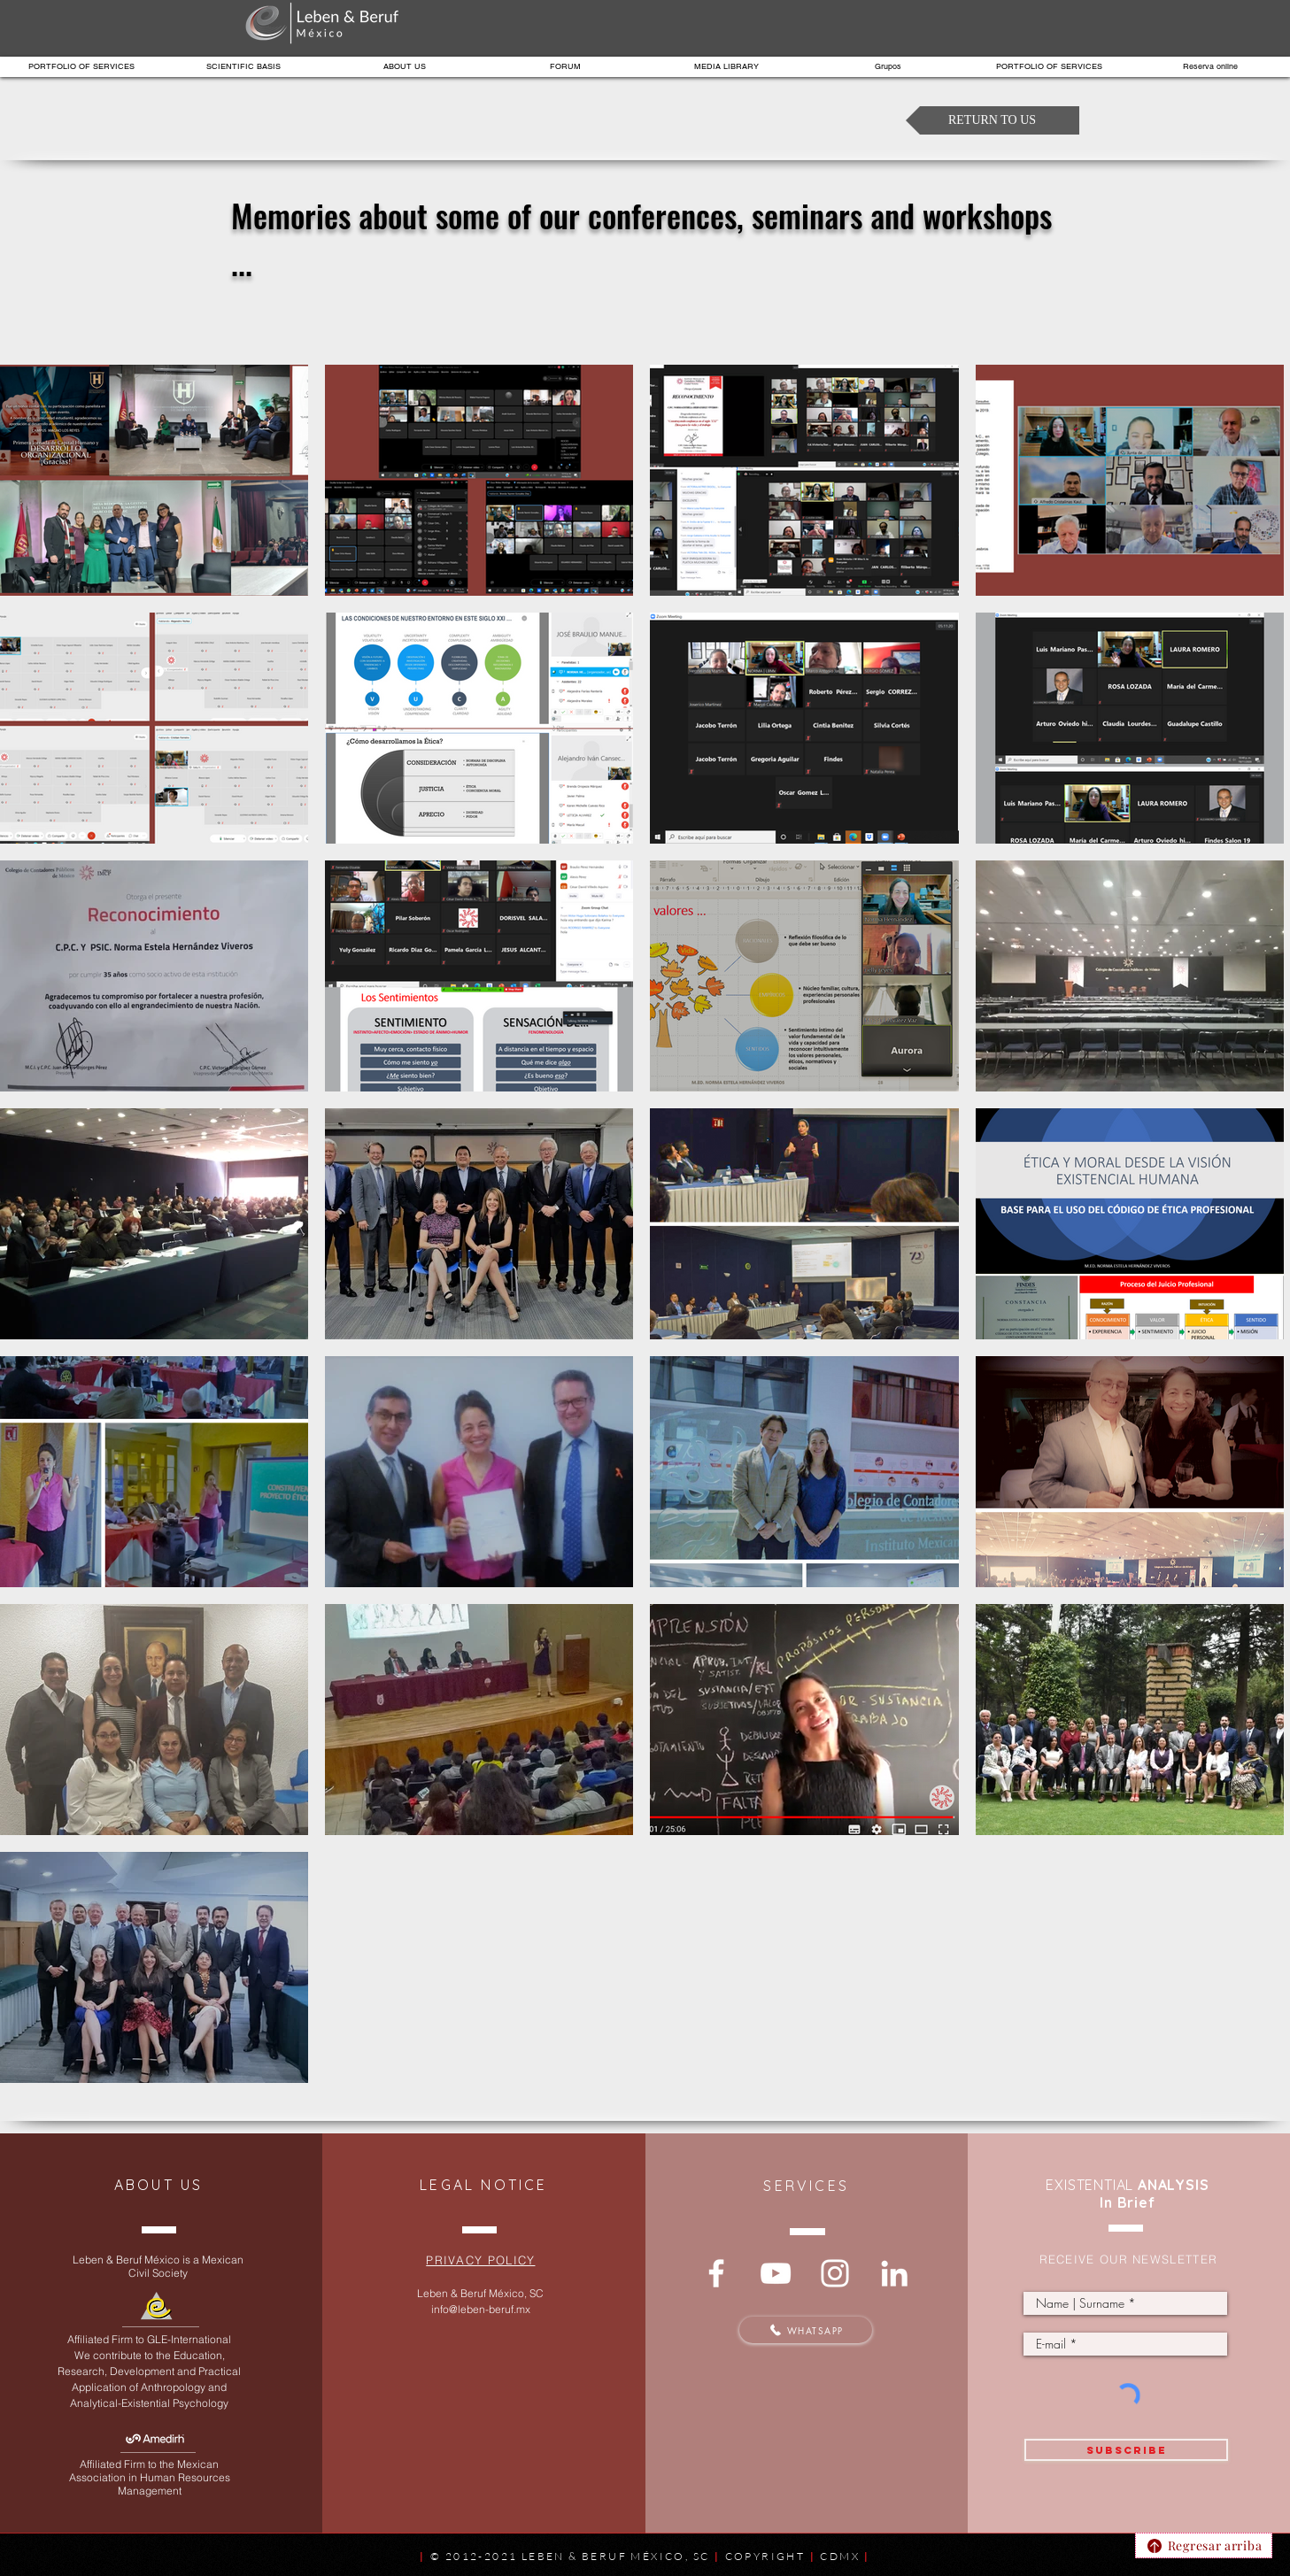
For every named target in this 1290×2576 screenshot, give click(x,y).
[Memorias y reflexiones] (835, 2273)
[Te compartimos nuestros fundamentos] (775, 2273)
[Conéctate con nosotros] (894, 2273)
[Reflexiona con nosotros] (716, 2273)
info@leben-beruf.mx (480, 2309)
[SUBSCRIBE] (1126, 2450)
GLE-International (189, 2339)
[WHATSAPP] (805, 2330)
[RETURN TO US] (992, 120)
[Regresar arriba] (1203, 2545)
